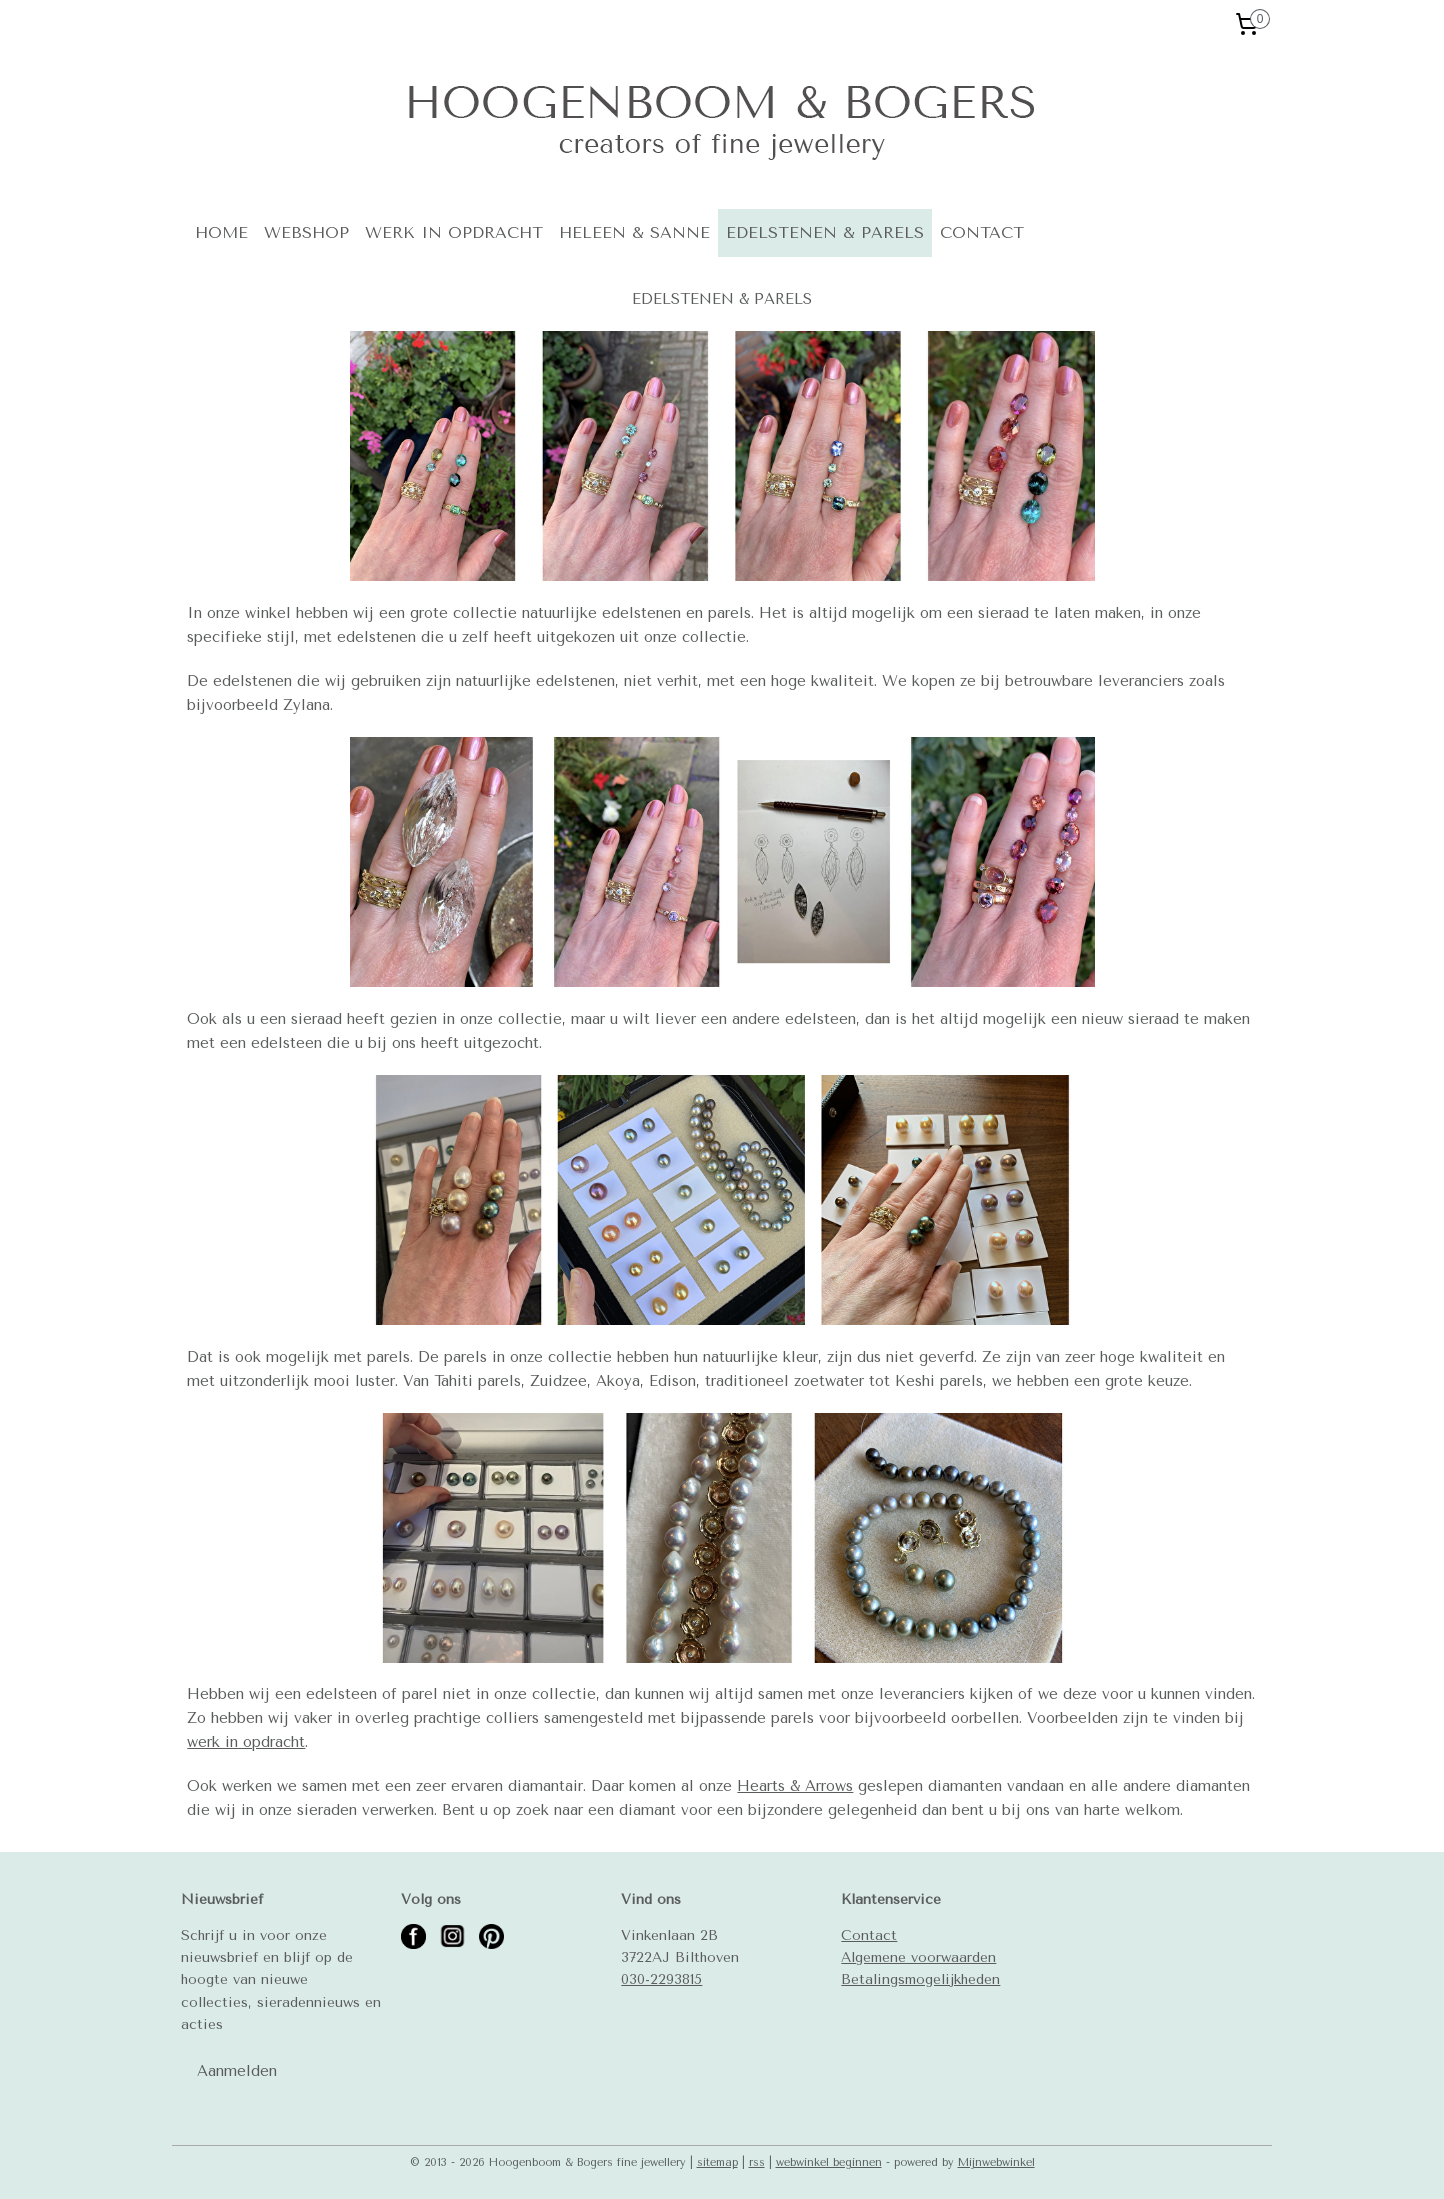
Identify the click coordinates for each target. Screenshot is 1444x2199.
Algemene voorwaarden (918, 1957)
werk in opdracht (246, 1742)
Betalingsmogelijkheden (920, 1979)
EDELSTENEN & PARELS (825, 232)
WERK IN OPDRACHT (454, 232)
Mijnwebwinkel (996, 2162)
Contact (869, 1935)
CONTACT (982, 232)
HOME (221, 232)
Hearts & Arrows (795, 1786)
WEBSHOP (306, 232)
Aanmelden (237, 2071)
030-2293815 (661, 1979)
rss (757, 2162)
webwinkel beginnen (829, 2162)
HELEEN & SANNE (634, 232)
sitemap (717, 2162)
